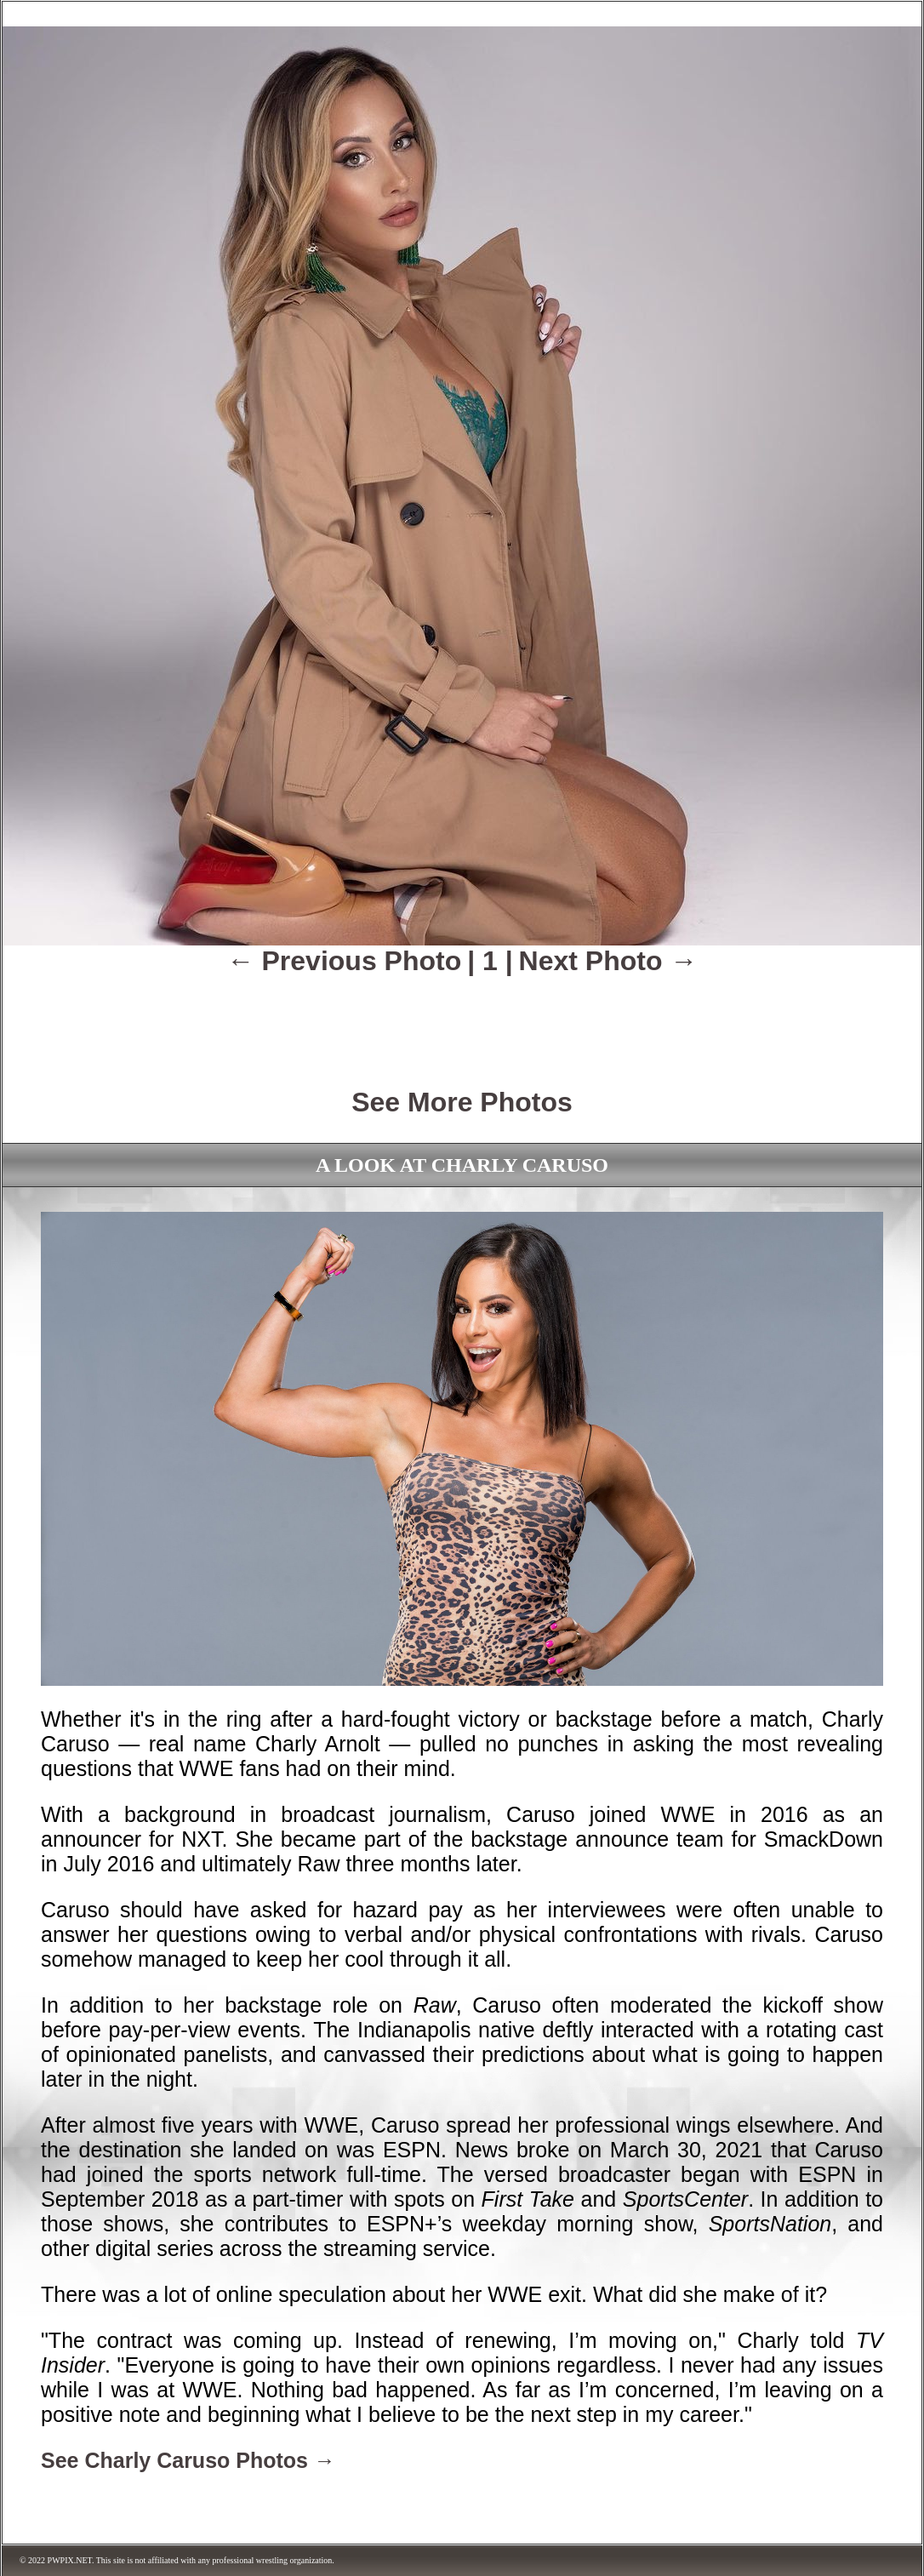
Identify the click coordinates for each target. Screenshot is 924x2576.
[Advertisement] (462, 1019)
